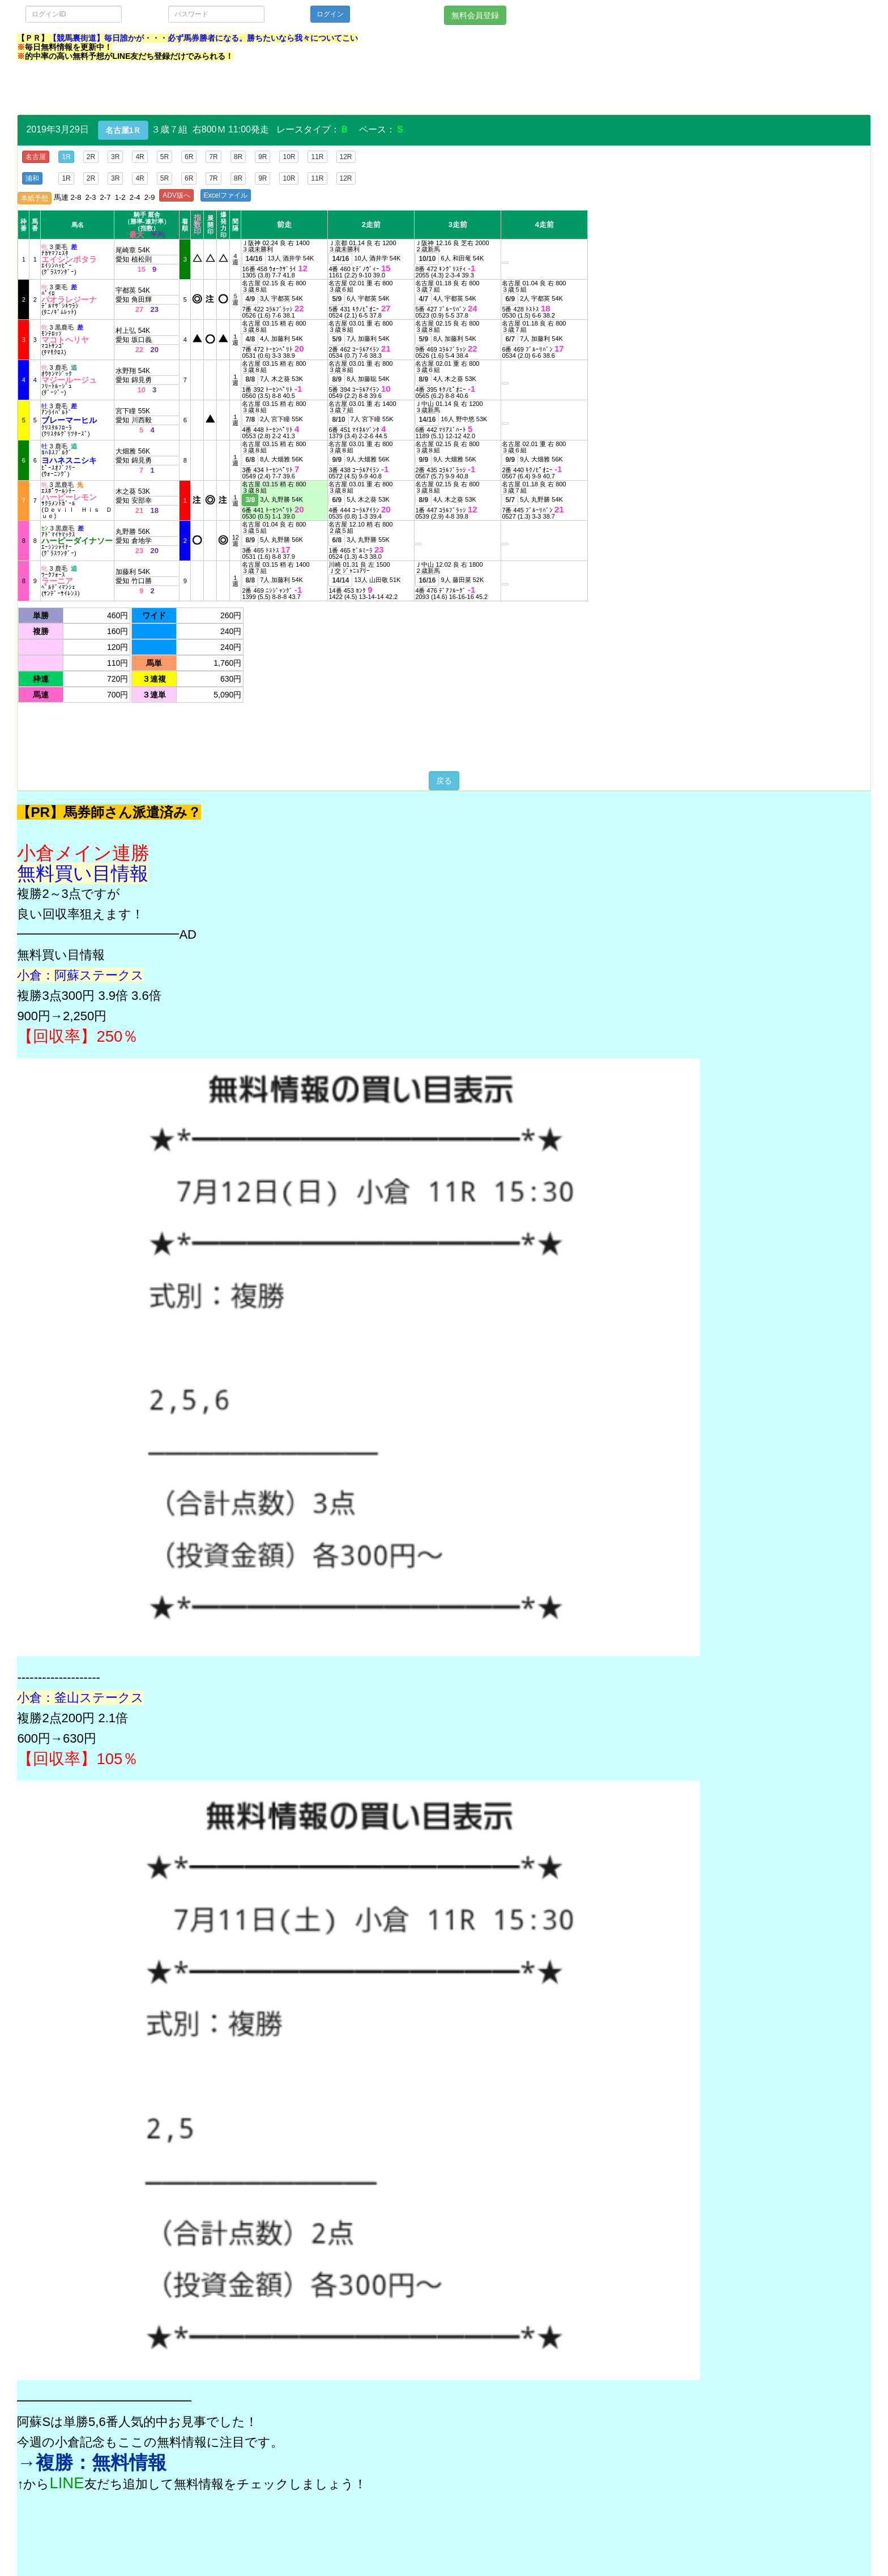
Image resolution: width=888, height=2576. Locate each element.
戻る (444, 780)
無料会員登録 (475, 15)
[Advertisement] (223, 88)
